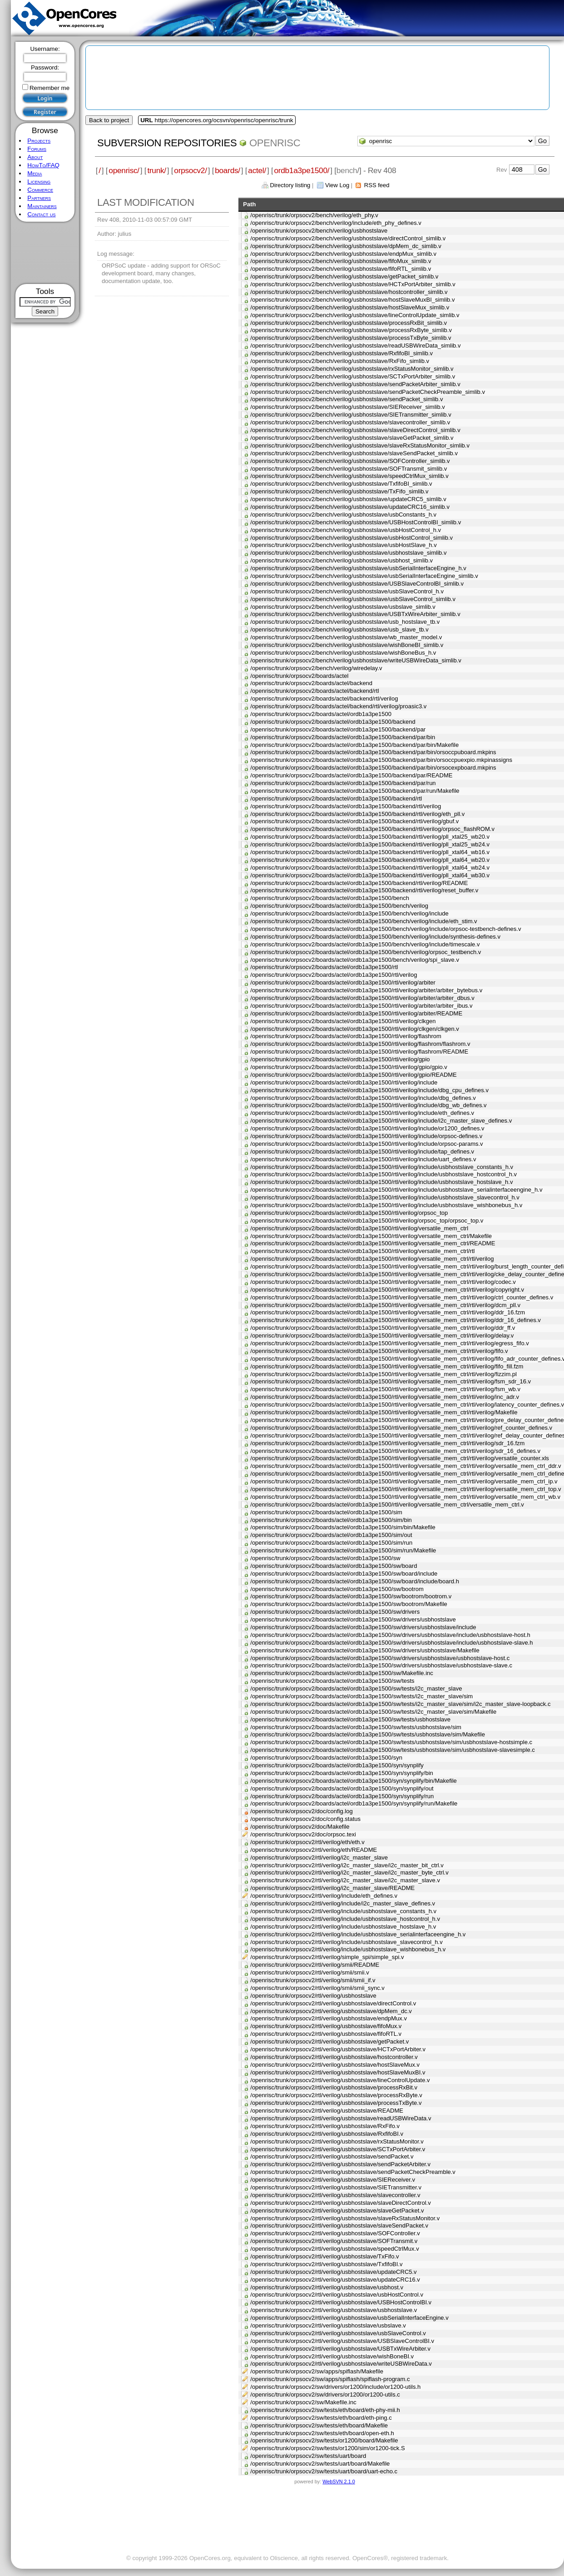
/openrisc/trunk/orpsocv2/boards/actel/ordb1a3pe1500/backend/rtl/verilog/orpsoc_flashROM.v (372, 829)
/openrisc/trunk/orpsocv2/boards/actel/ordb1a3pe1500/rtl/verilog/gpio (340, 1059)
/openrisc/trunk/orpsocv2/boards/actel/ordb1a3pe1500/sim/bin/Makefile (342, 1527)
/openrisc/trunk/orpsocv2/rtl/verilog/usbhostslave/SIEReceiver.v (332, 2179)
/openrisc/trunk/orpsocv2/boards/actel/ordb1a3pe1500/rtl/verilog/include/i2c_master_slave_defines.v (381, 1120)
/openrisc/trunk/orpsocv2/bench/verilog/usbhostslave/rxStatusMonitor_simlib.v (351, 368)
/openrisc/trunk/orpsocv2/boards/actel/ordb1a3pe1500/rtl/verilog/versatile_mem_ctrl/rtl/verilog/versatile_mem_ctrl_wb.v (405, 1496)
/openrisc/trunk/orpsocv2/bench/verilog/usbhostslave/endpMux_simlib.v (343, 253)
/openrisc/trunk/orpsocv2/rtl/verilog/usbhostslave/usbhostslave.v (333, 2310)
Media (34, 173)
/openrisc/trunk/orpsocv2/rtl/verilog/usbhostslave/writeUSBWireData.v (341, 2363)
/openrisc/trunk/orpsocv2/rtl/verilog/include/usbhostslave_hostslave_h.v (343, 1926)
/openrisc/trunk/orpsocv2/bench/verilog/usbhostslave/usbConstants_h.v (343, 514)
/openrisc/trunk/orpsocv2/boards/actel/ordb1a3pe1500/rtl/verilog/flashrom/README (359, 1051)
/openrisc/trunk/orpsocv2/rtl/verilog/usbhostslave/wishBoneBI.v (332, 2356)
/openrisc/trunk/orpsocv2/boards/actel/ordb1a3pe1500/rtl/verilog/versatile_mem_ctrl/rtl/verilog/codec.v (383, 1281)
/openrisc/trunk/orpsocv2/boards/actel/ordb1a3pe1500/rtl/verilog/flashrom (345, 1036)
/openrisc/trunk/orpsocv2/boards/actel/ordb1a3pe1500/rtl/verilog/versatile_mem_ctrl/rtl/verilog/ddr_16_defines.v (395, 1320)
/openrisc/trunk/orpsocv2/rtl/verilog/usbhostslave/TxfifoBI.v (326, 2264)
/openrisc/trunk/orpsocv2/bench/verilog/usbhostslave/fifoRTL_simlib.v (340, 268)
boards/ (227, 170)
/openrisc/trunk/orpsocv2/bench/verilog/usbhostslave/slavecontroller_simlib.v (350, 422)
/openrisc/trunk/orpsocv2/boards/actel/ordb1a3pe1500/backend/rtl (336, 798)
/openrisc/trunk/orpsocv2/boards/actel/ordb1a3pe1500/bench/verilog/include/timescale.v (365, 944)
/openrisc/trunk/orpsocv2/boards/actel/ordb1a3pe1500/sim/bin (331, 1520)
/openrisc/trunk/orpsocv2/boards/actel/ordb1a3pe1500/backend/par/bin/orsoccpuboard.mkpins (373, 752)
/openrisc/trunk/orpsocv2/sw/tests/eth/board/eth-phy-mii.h (325, 2410)
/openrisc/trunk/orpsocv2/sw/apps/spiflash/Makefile (316, 2371)
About (35, 157)
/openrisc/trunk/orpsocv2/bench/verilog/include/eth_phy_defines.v (335, 222)
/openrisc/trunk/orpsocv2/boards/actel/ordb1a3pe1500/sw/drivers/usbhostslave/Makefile (364, 1650)
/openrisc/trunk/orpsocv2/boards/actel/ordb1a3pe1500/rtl (324, 967)
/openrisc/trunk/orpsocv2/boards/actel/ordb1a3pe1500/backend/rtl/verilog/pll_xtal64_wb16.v (370, 852)
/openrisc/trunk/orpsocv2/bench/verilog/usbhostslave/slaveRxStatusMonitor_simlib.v (360, 445)
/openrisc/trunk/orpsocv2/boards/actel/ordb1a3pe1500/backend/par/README (351, 775)
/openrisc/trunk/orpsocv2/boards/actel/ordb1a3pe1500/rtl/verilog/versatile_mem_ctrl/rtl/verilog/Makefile (383, 1412)
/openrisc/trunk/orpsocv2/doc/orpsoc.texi (303, 1834)
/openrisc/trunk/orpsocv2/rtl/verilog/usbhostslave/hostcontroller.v (334, 2057)
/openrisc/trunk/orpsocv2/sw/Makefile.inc (303, 2402)
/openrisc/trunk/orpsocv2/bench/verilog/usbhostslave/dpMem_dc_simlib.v (345, 246)
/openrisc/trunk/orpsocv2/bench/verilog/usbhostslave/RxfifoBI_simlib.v (341, 353)
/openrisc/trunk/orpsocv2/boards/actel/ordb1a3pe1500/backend (333, 721)
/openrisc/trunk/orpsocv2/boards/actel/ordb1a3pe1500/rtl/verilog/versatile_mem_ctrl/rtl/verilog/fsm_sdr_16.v (390, 1381)
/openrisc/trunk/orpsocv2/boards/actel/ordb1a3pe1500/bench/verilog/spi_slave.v (354, 959)
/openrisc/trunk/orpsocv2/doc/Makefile (299, 1826)
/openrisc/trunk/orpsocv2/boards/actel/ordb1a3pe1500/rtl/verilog (333, 974)
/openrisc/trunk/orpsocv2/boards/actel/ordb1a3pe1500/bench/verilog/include (349, 913)
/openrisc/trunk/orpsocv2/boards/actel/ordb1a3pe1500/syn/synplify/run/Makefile (353, 1803)
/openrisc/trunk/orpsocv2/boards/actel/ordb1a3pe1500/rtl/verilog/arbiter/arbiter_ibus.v (361, 1005)
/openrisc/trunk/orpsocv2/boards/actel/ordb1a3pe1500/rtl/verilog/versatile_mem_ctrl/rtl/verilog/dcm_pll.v (385, 1305)
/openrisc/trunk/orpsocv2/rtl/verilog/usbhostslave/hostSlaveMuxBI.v (337, 2072)
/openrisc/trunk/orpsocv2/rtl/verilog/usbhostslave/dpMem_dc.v (331, 2011)
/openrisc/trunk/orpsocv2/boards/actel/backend (311, 683)
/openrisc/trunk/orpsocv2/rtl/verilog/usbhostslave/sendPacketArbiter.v (340, 2164)
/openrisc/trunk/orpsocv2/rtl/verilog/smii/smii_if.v (312, 1980)
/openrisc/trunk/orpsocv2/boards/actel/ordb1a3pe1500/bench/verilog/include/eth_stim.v (363, 921)
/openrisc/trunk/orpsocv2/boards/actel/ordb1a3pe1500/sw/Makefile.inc (341, 1673)
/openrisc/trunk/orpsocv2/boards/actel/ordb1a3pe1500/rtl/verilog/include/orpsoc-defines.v (366, 1136)
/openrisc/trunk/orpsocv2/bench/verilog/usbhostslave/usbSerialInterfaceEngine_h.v (358, 568)
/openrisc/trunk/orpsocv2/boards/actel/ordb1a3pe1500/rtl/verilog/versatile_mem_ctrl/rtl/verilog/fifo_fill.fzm (386, 1366)
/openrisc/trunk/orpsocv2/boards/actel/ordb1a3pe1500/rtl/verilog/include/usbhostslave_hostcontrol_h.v (383, 1174)
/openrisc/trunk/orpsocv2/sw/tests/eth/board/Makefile (319, 2425)
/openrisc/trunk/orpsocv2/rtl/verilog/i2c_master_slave (319, 1857)
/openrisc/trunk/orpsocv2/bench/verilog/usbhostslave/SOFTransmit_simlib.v (348, 468)
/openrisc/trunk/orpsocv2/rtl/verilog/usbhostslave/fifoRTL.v (325, 2033)
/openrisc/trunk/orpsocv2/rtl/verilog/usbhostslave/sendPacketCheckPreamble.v (352, 2171)
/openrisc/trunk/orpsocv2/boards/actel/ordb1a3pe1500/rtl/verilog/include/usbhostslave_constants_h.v (381, 1167)
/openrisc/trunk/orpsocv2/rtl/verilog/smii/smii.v (309, 1972)
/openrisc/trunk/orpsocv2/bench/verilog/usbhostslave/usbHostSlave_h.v (343, 545)
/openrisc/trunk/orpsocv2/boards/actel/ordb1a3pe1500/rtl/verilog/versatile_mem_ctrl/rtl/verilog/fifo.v (379, 1351)
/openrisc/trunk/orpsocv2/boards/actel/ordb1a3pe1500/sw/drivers (335, 1611)
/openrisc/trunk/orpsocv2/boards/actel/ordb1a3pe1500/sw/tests (332, 1680)
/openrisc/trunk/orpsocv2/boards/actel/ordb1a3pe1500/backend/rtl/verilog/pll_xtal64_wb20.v (370, 859)
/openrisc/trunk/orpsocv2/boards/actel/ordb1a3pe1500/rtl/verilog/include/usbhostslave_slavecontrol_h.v (384, 1197)
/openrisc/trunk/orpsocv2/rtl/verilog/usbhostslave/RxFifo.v (325, 2126)
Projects (38, 140)
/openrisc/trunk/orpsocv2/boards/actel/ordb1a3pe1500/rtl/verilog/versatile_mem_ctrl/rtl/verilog (372, 1258)
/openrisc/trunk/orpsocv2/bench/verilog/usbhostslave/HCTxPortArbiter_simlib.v (352, 284)
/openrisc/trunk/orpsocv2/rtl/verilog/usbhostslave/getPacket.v (329, 2041)
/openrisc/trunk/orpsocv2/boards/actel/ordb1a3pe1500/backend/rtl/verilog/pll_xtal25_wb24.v (370, 844)
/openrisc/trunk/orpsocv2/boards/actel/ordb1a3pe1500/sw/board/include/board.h (354, 1581)
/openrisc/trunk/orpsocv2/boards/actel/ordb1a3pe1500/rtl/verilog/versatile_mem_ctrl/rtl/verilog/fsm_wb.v (385, 1389)
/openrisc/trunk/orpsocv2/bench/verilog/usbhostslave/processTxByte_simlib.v (350, 337)
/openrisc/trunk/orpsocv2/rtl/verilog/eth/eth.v (307, 1842)
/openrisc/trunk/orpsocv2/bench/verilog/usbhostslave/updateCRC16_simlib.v (350, 506)
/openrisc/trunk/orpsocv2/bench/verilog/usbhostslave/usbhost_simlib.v (341, 560)
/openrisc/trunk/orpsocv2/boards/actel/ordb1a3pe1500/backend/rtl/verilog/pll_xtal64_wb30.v (370, 875)
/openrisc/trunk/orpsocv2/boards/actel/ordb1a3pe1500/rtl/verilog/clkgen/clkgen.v (354, 1028)
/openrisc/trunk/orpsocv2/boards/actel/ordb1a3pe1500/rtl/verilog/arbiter (342, 982)
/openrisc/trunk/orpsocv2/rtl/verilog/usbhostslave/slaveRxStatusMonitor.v (345, 2218)
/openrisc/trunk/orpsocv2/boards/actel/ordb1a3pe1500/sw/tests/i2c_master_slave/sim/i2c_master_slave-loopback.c (400, 1704)
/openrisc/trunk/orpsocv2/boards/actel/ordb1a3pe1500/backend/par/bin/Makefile (354, 744)
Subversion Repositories (167, 143)
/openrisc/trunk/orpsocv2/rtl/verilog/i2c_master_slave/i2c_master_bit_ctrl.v (347, 1865)
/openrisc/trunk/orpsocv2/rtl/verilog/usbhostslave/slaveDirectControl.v (340, 2202)
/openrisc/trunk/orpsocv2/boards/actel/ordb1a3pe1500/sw (325, 1558)
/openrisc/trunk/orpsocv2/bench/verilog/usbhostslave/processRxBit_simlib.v (348, 322)
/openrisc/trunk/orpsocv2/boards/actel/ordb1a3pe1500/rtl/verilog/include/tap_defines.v (362, 1151)
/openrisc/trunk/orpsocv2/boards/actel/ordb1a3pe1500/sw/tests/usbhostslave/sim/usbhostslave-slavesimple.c (392, 1749)
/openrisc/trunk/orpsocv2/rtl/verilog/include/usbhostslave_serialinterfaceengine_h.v (357, 1934)
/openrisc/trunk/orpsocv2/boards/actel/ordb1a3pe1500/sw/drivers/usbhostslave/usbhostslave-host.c (380, 1658)
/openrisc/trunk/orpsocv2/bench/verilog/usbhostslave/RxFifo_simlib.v (339, 361)
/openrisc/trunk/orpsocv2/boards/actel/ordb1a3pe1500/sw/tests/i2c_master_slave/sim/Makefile (373, 1711)
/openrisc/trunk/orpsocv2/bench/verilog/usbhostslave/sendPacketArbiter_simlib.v (355, 384)
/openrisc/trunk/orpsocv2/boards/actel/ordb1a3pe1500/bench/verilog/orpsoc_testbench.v (365, 952)
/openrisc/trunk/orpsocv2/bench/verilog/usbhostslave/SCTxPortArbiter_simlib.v (352, 376)
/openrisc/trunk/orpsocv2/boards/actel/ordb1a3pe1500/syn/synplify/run (342, 1796)
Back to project (109, 120)
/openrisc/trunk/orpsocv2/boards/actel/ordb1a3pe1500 (320, 714)
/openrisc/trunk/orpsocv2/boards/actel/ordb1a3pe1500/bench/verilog (339, 905)
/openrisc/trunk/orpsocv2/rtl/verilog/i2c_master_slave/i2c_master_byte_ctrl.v (349, 1872)
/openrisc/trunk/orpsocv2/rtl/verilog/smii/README (314, 1964)
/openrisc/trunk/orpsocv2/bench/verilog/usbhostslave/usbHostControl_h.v (345, 530)
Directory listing (290, 185)
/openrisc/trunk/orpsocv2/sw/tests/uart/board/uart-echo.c (323, 2471)
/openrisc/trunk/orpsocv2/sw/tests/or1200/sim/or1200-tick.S (327, 2448)
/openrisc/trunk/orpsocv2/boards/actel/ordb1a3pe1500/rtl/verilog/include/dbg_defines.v (362, 1097)
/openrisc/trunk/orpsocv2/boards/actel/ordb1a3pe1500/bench (329, 898)
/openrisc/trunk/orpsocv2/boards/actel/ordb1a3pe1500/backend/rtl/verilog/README (359, 883)
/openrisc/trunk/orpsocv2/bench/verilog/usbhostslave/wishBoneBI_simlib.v (346, 645)
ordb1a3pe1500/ (301, 170)
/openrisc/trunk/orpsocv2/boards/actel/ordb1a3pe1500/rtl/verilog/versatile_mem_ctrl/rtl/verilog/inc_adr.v (384, 1396)
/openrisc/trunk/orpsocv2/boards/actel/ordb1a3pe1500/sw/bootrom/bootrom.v (350, 1596)
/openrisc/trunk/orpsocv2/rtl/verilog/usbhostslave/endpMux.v (328, 2018)
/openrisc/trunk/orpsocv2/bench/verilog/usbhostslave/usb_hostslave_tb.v (345, 621)
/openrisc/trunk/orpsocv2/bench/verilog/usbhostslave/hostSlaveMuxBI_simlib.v (352, 299)
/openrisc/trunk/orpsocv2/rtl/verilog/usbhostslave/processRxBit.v (333, 2087)
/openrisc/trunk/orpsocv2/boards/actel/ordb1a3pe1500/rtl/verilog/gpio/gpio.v (348, 1067)
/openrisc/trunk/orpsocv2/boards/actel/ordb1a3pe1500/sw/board (333, 1565)
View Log (337, 185)
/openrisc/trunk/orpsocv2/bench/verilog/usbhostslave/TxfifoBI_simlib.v (341, 483)
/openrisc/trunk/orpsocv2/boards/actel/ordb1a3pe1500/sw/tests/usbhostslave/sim (355, 1727)
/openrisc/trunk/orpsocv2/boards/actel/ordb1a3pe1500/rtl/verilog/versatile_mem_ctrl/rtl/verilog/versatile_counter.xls (399, 1458)
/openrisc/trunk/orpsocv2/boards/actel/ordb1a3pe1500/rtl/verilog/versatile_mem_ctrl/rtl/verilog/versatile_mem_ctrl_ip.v (403, 1481)
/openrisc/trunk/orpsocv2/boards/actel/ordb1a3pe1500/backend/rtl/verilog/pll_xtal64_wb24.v (370, 867)
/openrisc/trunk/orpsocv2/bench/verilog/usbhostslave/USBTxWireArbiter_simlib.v (355, 614)
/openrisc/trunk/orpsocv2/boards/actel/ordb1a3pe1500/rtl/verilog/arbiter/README (356, 1013)
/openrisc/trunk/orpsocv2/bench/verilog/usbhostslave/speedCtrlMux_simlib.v (349, 475)
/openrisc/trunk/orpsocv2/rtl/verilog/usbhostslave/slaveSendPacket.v (339, 2225)
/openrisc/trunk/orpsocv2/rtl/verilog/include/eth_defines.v (323, 1895)
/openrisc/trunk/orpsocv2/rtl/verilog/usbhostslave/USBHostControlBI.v (340, 2302)
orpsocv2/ (190, 170)
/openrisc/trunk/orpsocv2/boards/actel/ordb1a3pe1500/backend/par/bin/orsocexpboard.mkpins (373, 767)
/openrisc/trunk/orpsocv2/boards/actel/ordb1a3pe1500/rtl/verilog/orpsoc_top (349, 1212)
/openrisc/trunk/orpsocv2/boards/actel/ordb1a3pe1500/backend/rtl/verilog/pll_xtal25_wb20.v (370, 836)
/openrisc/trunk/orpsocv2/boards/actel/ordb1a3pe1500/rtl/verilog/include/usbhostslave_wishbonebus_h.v (386, 1205)
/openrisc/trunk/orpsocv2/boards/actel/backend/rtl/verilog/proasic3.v (338, 706)
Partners (39, 197)
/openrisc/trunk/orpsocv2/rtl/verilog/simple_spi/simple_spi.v (327, 1957)
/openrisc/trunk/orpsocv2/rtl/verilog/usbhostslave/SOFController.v (335, 2233)
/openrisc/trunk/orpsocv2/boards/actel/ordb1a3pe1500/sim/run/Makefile (343, 1550)
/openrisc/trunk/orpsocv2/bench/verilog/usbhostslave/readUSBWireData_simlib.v (355, 345)
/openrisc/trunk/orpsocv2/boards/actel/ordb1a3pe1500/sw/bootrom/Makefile (348, 1604)
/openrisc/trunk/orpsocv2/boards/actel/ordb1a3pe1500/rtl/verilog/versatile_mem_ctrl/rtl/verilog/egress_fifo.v (389, 1343)
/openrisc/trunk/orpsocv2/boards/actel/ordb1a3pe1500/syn (326, 1757)
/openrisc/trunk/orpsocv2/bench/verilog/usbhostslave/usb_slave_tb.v (339, 629)
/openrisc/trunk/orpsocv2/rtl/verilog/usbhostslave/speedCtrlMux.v (334, 2248)
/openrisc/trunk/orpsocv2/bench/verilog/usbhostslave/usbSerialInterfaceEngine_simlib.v (364, 575)
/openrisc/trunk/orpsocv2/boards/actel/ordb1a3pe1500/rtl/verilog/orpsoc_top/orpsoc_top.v (366, 1220)
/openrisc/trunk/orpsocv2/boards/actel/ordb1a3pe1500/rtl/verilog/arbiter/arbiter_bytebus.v (366, 990)
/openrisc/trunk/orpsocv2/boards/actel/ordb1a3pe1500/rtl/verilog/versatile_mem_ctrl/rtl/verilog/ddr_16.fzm (387, 1312)
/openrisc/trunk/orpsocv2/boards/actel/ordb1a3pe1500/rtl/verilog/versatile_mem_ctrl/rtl (362, 1251)
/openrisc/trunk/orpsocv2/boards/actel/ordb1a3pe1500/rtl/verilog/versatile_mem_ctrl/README (372, 1243)
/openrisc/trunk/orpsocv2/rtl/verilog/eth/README (313, 1849)
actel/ (257, 170)
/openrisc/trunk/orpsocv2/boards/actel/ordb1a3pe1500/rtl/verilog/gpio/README (353, 1074)
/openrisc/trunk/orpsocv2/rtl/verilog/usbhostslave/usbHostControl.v (336, 2294)
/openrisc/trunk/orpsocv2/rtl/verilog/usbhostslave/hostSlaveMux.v (335, 2064)
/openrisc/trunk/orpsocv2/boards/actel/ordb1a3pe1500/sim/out (331, 1535)
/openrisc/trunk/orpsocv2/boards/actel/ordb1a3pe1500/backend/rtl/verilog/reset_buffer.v (364, 890)
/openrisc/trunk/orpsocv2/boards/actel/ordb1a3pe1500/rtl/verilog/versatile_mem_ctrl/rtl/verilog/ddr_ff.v (382, 1327)
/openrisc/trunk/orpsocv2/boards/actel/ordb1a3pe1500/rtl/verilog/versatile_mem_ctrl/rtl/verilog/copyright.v (387, 1289)
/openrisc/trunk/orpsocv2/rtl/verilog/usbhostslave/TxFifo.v (324, 2256)
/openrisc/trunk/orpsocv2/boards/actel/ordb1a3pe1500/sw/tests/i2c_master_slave (356, 1688)
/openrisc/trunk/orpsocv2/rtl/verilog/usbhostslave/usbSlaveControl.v (338, 2333)
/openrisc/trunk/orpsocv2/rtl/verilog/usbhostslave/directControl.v (333, 2003)
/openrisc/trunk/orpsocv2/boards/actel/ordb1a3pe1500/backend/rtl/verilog (345, 806)
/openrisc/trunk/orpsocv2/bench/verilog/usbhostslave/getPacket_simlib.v (344, 276)
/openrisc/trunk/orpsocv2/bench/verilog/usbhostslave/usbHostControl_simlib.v (351, 537)
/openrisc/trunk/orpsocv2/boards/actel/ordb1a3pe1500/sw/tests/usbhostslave (350, 1719)
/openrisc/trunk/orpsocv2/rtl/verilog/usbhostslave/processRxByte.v (336, 2095)
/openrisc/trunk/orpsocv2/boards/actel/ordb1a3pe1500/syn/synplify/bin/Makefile (353, 1780)
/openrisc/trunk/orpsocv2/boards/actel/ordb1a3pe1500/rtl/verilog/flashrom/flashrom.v (360, 1043)
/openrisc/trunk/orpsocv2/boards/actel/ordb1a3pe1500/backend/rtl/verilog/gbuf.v (354, 821)
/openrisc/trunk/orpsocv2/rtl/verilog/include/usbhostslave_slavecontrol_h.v (346, 1942)
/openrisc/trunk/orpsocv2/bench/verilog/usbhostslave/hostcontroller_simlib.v (348, 291)
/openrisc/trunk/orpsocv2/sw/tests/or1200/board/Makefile (324, 2440)
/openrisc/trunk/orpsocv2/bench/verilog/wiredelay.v (316, 668)
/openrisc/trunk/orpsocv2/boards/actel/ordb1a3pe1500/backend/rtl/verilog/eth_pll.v (357, 814)
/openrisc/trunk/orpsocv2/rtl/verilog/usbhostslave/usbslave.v (328, 2325)
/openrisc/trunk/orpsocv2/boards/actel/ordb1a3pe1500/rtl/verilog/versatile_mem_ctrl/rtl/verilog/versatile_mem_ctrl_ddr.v (405, 1465)
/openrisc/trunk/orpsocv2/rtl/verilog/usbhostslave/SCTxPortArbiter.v (337, 2149)
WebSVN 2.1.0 (338, 2481)
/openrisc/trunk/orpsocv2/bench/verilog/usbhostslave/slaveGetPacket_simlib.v (351, 437)
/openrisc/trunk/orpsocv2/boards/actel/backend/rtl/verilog (324, 698)
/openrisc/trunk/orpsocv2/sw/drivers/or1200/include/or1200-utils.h (335, 2386)
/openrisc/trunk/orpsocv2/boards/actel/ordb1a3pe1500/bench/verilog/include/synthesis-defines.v (375, 936)
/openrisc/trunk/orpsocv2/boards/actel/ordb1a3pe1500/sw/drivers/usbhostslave (352, 1619)
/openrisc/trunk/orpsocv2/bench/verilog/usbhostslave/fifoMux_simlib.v (340, 261)
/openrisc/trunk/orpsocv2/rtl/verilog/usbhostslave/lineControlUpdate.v (340, 2080)
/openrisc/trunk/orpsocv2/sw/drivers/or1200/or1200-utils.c (325, 2394)
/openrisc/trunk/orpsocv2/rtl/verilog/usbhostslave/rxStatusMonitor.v (337, 2141)
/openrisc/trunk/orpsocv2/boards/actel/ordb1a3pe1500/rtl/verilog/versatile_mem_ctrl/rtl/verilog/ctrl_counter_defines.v (401, 1297)
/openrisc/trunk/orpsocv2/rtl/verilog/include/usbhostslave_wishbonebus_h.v (347, 1949)
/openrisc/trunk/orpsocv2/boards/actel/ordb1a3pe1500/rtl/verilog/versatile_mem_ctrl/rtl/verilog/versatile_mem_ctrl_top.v (405, 1489)
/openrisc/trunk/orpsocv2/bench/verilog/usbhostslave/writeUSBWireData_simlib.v (355, 660)
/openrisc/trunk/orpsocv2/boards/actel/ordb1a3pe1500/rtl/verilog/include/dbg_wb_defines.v (368, 1105)
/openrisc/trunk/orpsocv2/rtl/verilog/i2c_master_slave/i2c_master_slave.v (345, 1880)
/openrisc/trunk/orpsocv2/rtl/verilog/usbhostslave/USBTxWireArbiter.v (340, 2348)
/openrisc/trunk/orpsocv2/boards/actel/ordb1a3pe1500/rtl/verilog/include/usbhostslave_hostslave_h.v (381, 1182)
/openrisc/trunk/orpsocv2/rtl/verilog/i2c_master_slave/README (332, 1888)
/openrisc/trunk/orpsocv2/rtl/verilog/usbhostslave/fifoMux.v (325, 2026)
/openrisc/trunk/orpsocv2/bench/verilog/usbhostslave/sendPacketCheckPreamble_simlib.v (367, 391)
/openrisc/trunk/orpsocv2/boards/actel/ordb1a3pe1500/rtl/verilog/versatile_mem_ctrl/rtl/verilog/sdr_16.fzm (387, 1443)
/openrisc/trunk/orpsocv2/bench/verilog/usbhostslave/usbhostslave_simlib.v (348, 552)
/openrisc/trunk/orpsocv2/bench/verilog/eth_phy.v (314, 215)
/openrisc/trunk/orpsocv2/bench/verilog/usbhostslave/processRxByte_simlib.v (351, 330)
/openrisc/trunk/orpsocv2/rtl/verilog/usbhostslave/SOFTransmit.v (333, 2241)
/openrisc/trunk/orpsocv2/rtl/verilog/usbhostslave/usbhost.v (326, 2287)
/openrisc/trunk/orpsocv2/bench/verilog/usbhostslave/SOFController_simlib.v (350, 461)
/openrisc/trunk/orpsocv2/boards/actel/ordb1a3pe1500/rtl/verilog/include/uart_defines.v (363, 1159)
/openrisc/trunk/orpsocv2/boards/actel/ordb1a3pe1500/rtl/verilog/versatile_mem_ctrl (359, 1228)
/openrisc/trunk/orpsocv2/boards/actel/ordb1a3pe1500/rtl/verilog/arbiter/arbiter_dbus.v (362, 998)
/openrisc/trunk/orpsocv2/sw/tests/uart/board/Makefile (320, 2463)
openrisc (274, 143)
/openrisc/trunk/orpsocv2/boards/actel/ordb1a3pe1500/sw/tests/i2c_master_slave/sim (361, 1696)
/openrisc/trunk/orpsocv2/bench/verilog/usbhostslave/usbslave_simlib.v (342, 606)
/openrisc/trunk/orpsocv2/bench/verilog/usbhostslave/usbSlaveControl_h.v (347, 591)
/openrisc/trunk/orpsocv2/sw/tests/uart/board (308, 2455)
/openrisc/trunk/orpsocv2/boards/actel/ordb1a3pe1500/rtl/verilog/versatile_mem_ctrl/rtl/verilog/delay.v (382, 1335)
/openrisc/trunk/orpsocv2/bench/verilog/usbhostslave (318, 230)
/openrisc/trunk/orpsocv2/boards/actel (299, 675)
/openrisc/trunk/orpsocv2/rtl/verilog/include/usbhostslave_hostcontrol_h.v (345, 1918)
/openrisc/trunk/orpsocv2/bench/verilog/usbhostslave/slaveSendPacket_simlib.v (354, 453)
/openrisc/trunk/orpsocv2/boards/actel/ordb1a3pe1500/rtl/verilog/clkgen (342, 1021)
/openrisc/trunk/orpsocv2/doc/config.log (301, 1811)
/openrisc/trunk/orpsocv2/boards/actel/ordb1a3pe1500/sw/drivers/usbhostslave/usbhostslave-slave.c (381, 1665)
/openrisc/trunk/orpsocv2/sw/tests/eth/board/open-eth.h (322, 2433)
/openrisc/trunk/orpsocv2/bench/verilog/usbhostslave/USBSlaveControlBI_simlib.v (357, 583)
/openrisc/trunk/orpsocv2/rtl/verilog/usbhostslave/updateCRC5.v (333, 2271)
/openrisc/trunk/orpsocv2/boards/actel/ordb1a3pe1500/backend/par (337, 729)
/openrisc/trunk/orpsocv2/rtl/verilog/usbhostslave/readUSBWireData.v (340, 2118)
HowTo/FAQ (43, 165)
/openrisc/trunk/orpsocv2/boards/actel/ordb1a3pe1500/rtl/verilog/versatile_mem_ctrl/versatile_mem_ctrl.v (387, 1504)
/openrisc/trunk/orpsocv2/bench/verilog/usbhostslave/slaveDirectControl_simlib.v (355, 430)
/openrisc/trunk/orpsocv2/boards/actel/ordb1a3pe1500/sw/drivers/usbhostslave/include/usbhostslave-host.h (390, 1634)
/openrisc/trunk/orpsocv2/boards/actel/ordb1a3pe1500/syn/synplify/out (341, 1788)
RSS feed (377, 185)
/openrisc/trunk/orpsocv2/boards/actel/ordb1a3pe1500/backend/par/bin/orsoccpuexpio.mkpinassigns (381, 759)
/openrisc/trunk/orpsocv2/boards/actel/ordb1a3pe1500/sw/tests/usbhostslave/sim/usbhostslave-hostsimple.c (391, 1742)
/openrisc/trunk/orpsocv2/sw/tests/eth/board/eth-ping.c (320, 2417)
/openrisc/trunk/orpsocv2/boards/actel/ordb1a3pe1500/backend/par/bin (342, 737)
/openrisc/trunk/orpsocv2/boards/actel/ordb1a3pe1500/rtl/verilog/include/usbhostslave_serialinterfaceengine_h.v (396, 1189)
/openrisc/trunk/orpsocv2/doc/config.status (305, 1818)
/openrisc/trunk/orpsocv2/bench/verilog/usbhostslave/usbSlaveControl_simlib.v (352, 599)
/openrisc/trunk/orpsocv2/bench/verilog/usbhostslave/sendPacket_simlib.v (346, 399)
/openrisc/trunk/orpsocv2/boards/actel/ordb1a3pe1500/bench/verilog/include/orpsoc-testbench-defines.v (385, 928)
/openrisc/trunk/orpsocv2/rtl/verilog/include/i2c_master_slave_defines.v (342, 1903)
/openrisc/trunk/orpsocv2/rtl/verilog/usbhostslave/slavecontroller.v (335, 2195)
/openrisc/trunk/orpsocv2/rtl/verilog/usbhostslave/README (326, 2110)
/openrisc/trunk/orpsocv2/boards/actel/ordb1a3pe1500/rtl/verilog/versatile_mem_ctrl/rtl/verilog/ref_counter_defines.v (401, 1427)
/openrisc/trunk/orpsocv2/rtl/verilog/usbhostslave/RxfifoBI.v (326, 2133)
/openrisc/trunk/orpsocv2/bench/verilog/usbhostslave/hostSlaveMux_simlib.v (349, 307)
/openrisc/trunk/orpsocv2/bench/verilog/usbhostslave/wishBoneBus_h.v (343, 652)
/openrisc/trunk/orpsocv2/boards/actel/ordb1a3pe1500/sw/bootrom (337, 1589)
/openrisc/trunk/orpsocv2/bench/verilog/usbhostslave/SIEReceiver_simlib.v (347, 406)
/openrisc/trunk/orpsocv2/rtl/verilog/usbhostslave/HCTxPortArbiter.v (337, 2049)
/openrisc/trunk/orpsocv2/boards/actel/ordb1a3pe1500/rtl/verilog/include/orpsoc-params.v (366, 1143)
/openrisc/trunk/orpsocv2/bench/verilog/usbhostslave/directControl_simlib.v (347, 238)
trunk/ (156, 170)
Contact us (41, 214)
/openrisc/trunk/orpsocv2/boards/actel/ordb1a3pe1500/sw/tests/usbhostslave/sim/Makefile (367, 1734)
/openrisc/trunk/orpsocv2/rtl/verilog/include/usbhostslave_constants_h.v (343, 1911)
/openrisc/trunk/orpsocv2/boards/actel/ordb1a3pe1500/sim (326, 1512)
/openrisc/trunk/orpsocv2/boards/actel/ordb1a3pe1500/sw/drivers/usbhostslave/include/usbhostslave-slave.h (391, 1642)
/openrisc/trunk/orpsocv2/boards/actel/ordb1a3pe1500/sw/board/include (343, 1573)
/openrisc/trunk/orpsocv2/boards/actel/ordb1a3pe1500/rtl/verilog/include (343, 1082)
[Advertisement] (45, 252)
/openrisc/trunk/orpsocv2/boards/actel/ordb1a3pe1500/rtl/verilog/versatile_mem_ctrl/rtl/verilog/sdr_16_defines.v (395, 1450)
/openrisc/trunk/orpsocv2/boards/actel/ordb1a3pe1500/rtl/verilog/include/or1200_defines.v (367, 1128)
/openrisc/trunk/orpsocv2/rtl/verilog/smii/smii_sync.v (317, 1987)
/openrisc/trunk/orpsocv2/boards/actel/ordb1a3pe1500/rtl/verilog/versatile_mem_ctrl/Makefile (371, 1236)
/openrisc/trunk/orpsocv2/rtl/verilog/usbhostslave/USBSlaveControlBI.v (342, 2340)
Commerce (40, 189)
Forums (36, 148)
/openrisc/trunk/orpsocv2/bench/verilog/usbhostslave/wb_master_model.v (346, 637)
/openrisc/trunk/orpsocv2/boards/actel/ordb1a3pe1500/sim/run (331, 1542)
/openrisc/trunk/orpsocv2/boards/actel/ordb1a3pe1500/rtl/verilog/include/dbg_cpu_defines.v (369, 1090)
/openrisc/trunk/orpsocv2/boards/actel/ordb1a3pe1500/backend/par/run (342, 783)
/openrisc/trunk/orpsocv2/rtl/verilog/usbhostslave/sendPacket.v (331, 2156)
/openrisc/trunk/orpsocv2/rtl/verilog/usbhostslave (313, 1995)
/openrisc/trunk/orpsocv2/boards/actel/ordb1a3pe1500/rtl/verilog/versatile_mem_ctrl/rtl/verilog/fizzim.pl (383, 1374)
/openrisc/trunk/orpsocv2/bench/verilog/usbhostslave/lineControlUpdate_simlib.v (354, 315)
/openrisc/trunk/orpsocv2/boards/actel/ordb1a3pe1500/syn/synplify (337, 1765)
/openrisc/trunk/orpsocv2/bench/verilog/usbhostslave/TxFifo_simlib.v (339, 491)
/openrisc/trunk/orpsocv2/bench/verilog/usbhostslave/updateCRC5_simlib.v (348, 499)
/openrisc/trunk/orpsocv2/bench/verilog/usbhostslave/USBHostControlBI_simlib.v (355, 522)
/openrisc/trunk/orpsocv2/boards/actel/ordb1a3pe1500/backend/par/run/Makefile (354, 790)
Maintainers (41, 206)
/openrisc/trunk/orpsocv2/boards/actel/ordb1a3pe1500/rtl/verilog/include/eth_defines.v (362, 1112)
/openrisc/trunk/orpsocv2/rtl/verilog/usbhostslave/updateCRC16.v (335, 2279)
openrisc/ (124, 170)
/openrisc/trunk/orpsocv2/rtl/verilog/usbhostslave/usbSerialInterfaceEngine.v (349, 2317)
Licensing (38, 181)
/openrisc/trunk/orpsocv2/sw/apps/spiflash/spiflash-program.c (330, 2379)
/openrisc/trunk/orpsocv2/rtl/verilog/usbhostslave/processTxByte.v (335, 2102)
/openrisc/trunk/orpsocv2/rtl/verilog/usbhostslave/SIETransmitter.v (335, 2187)
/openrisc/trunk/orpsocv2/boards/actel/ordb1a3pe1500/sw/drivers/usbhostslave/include (363, 1627)
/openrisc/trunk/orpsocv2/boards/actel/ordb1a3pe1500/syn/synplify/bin (341, 1773)
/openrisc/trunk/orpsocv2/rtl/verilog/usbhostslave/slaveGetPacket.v (337, 2210)
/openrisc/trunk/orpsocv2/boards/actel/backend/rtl (314, 690)
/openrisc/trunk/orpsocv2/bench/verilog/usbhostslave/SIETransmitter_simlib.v (350, 414)
